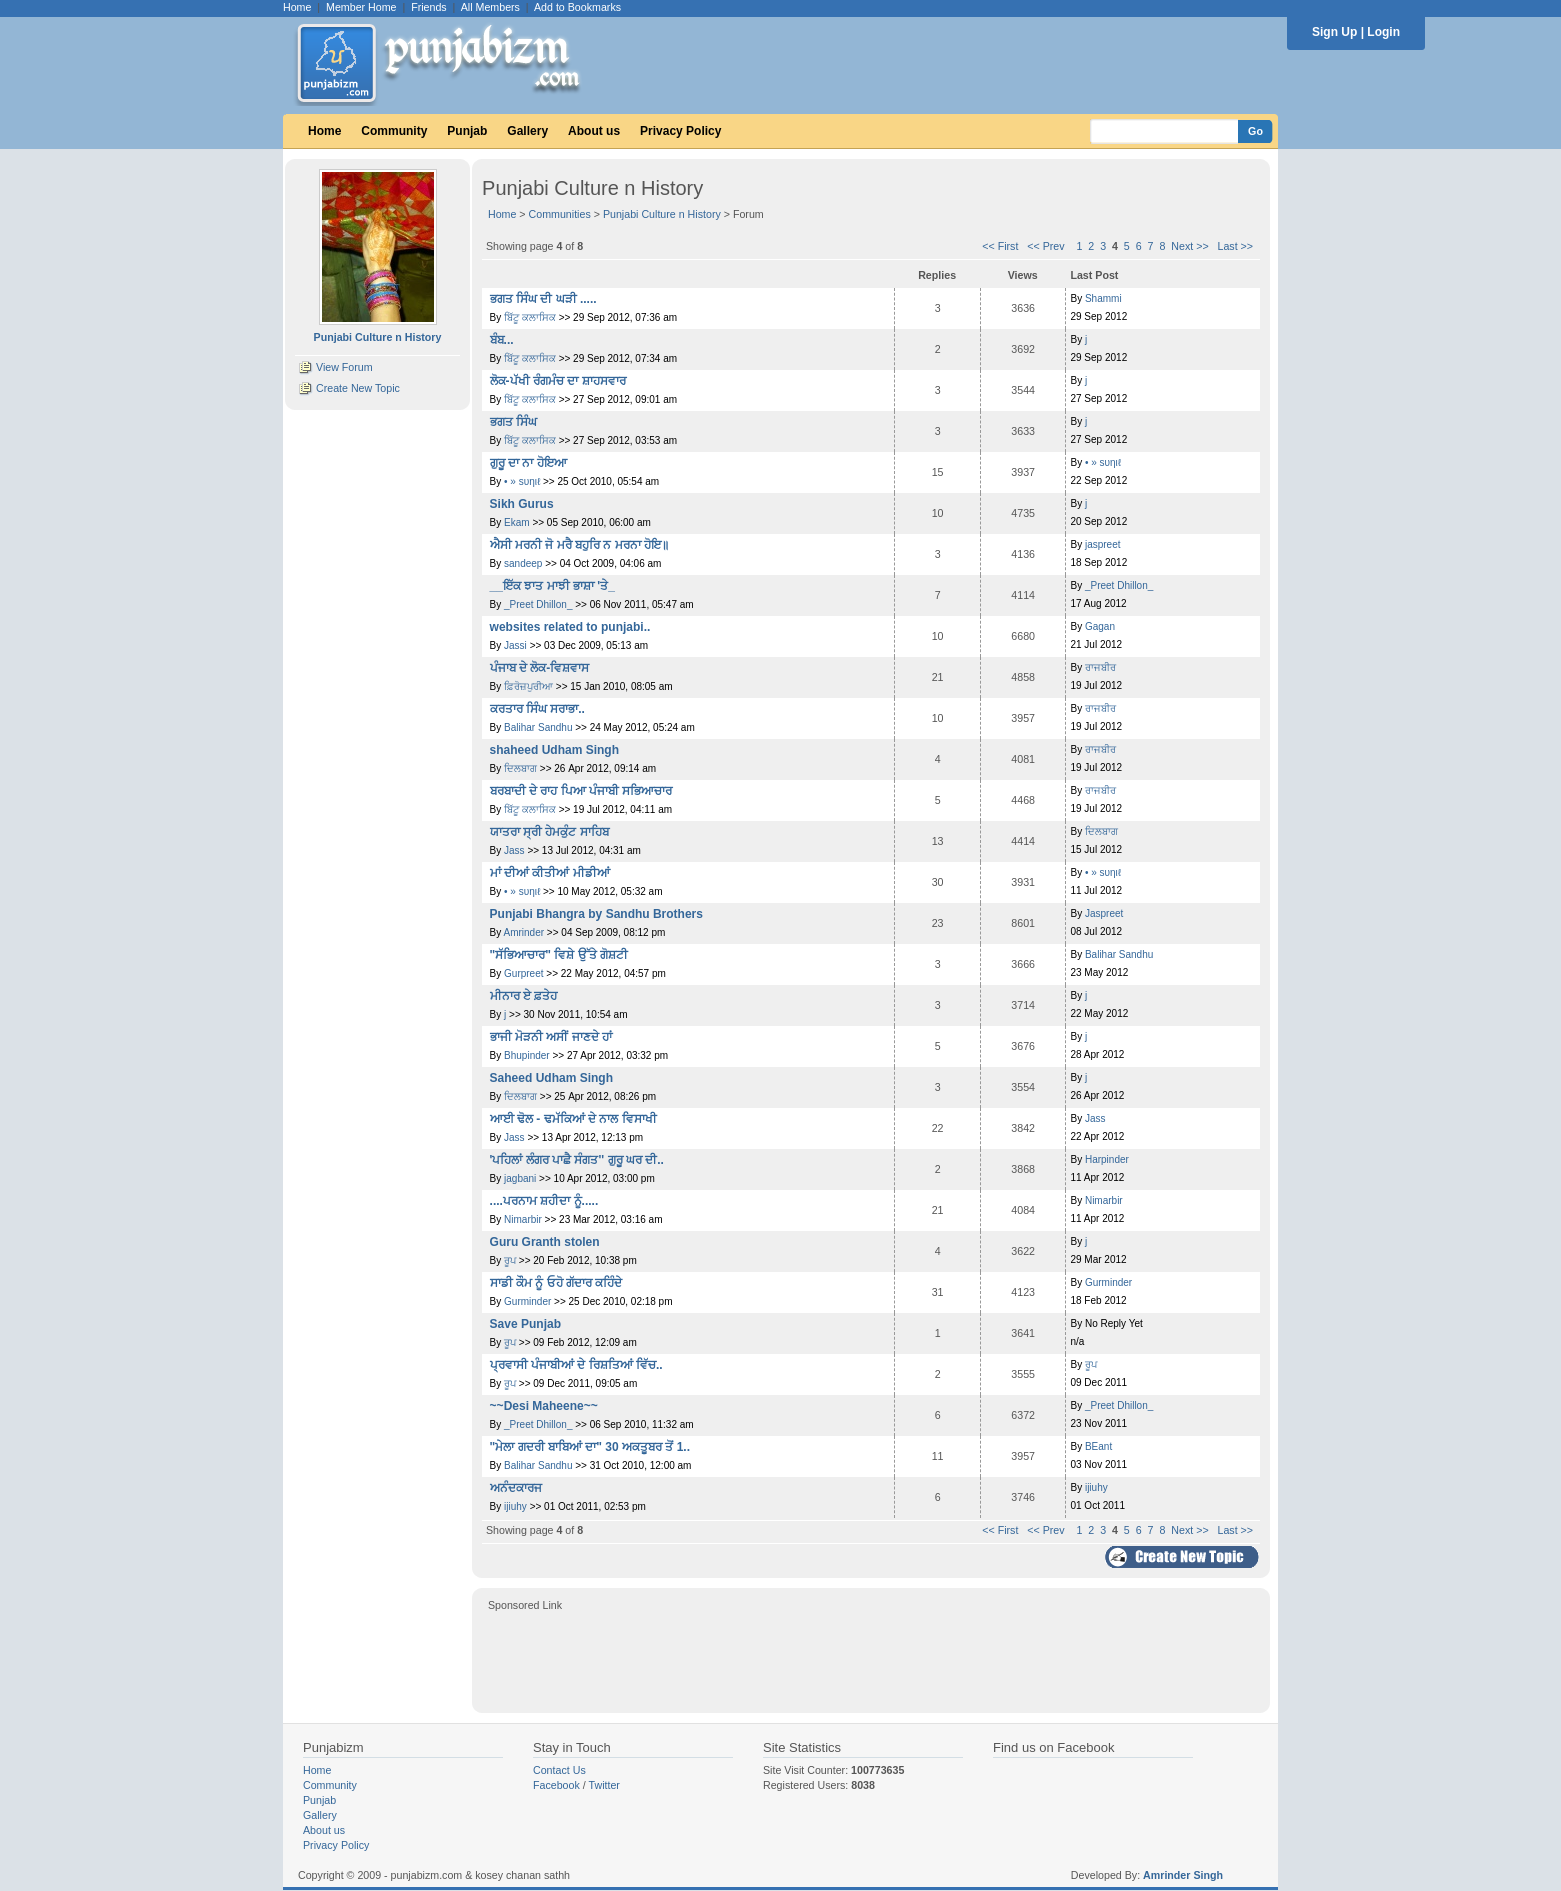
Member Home (361, 7)
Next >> (1189, 246)
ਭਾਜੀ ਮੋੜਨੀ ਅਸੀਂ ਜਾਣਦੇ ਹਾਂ (551, 1037)
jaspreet (1103, 544)
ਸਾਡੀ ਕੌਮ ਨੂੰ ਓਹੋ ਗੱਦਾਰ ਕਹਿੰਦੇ (556, 1283)
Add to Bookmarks (577, 7)
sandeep (523, 563)
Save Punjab (525, 1324)
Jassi (515, 645)
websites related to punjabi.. (570, 627)
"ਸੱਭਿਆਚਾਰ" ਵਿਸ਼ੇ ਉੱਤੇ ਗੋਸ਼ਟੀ (559, 955)
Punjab (467, 131)
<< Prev (1045, 246)
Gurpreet (523, 973)
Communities (560, 214)
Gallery (527, 131)
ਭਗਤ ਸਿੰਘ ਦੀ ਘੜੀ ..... (543, 299)
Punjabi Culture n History (662, 214)
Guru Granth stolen (545, 1242)
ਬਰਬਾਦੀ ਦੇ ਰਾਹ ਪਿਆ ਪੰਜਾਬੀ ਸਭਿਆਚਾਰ (581, 791)
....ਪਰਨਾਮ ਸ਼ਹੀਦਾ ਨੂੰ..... (544, 1201)
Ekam (517, 522)
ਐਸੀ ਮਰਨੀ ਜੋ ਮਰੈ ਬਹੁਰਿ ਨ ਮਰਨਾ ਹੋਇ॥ (579, 545)
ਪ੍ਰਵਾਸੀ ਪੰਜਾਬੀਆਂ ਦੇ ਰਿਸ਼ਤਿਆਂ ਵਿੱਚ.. (576, 1365)
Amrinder (524, 932)
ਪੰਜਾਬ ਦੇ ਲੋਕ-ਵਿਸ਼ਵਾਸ (540, 668)
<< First (1000, 246)
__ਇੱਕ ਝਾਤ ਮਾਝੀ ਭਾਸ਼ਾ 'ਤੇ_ (552, 586)
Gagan (1100, 626)
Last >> (1236, 246)
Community (394, 131)
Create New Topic (358, 388)
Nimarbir (523, 1219)
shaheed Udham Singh (554, 750)
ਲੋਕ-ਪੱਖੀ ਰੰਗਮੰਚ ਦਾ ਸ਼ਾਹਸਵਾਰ (558, 381)
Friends (429, 7)
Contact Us (559, 1770)
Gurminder (527, 1301)
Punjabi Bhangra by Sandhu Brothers (596, 914)
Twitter (604, 1785)
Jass (514, 850)
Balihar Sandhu (538, 727)
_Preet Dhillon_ (538, 604)
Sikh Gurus (522, 504)
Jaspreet (1104, 913)
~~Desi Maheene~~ (544, 1406)
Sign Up (1334, 32)
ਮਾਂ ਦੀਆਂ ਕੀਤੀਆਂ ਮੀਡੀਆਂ (550, 873)
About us (594, 131)
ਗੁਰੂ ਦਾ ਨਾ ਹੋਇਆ (528, 463)
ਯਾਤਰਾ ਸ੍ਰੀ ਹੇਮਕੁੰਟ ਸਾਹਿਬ (549, 832)
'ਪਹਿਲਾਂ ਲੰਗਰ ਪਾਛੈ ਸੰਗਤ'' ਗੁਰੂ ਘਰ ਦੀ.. (577, 1160)
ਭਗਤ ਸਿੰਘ (513, 422)
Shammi (1103, 298)
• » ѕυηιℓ (522, 481)
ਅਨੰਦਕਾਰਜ (516, 1488)
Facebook (556, 1785)
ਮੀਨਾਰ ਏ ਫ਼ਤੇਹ (524, 996)
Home (297, 7)
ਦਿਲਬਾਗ (522, 768)
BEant (1098, 1446)
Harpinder (1107, 1159)
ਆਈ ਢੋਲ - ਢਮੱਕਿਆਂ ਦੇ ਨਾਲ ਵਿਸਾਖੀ (573, 1119)
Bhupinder (527, 1055)
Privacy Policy (680, 131)
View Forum (344, 367)
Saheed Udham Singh (551, 1078)
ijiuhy (515, 1506)
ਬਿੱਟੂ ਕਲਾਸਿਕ (531, 317)
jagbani (520, 1178)
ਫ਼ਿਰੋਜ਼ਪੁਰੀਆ (528, 686)
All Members (490, 7)
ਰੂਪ (511, 1260)
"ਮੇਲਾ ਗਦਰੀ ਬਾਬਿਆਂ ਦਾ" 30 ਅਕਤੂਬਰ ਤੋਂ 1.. (590, 1447)
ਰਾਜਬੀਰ (1100, 667)
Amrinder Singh (1183, 1875)
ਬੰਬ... (502, 340)
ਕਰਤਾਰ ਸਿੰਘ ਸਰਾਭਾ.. (537, 709)
